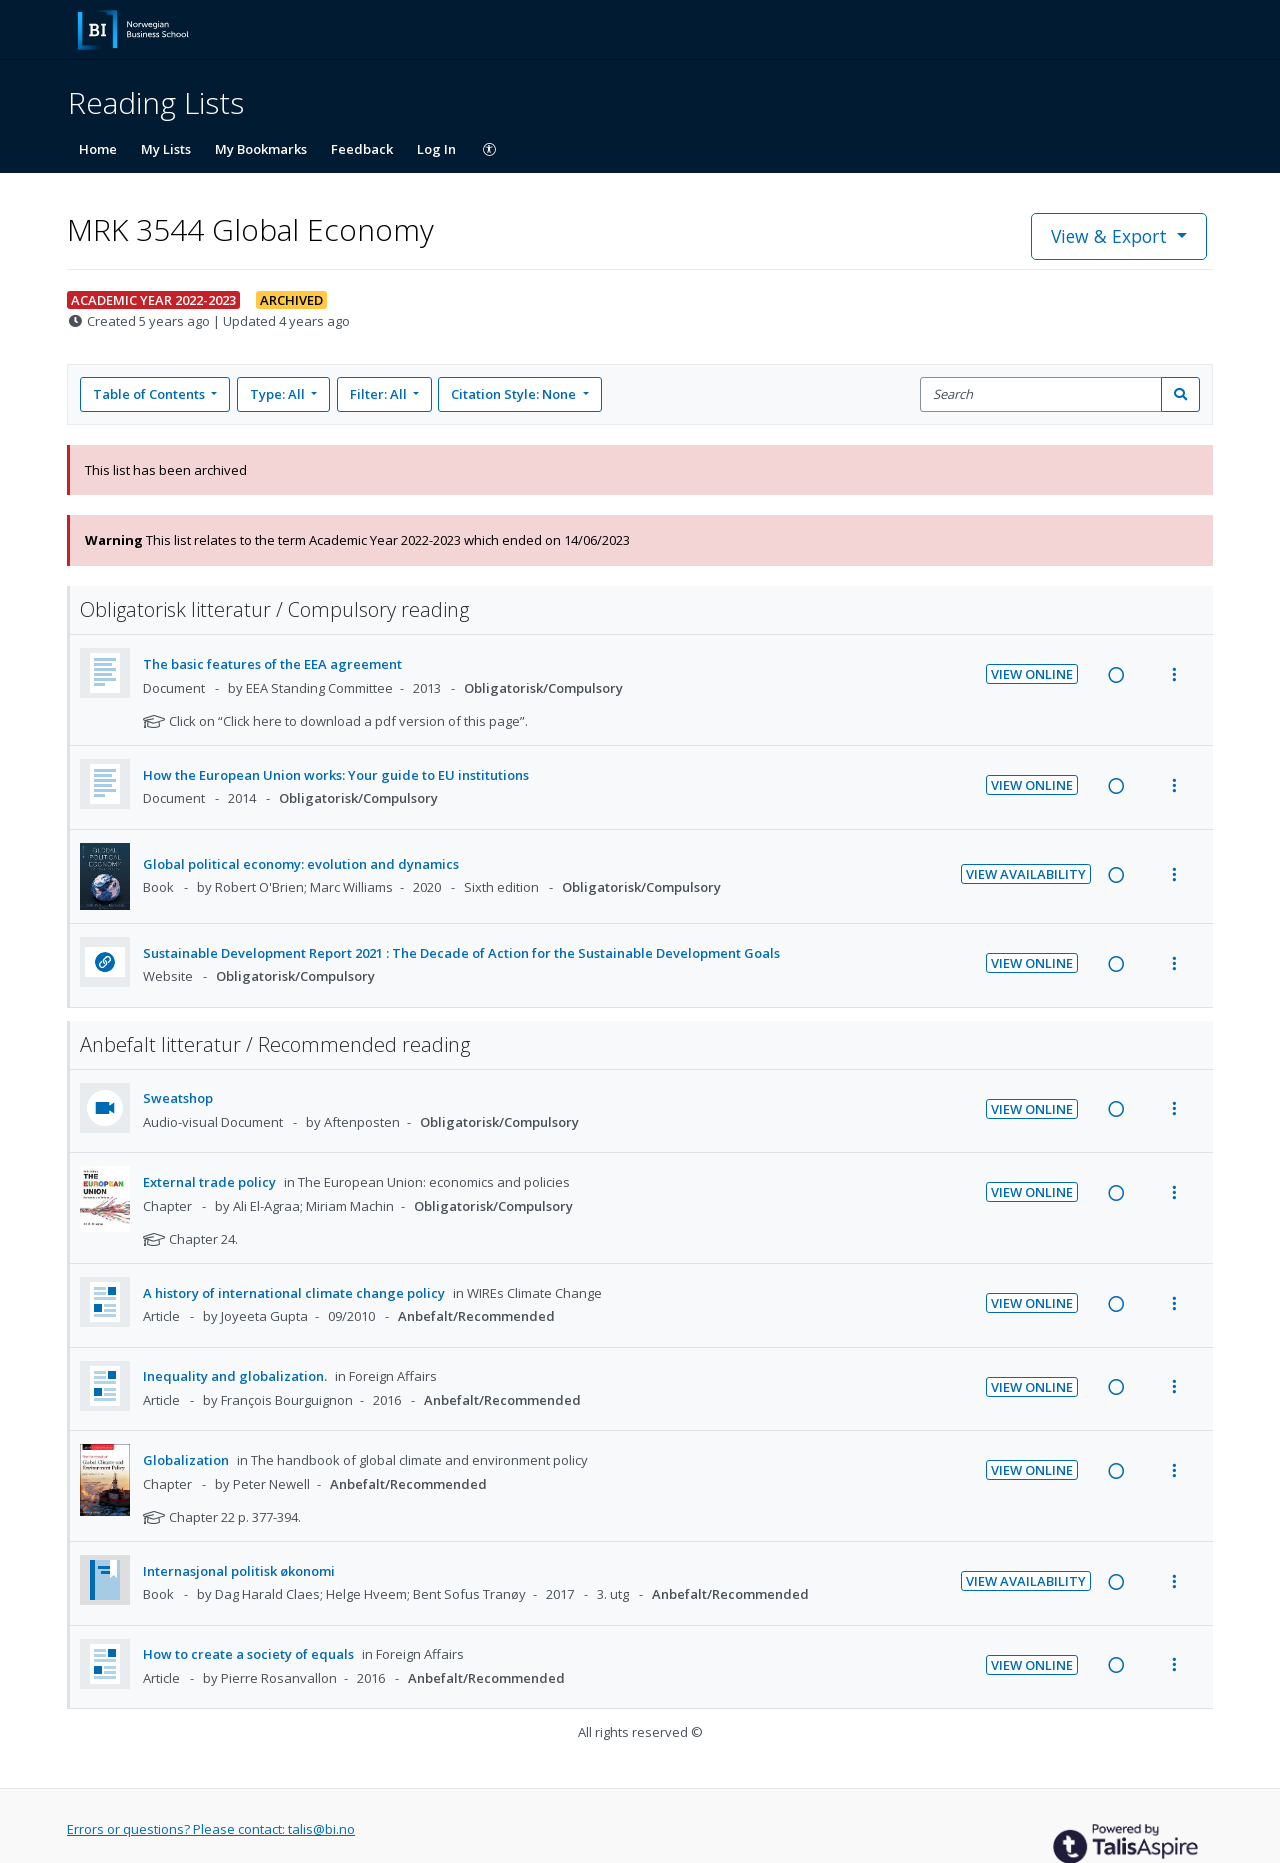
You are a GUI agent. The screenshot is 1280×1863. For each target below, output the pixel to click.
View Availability (1026, 874)
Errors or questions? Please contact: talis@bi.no (211, 1829)
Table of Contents (150, 394)
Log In (436, 149)
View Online (1032, 674)
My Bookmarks (261, 149)
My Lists (166, 149)
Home (98, 149)
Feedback (362, 149)
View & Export (1111, 236)
